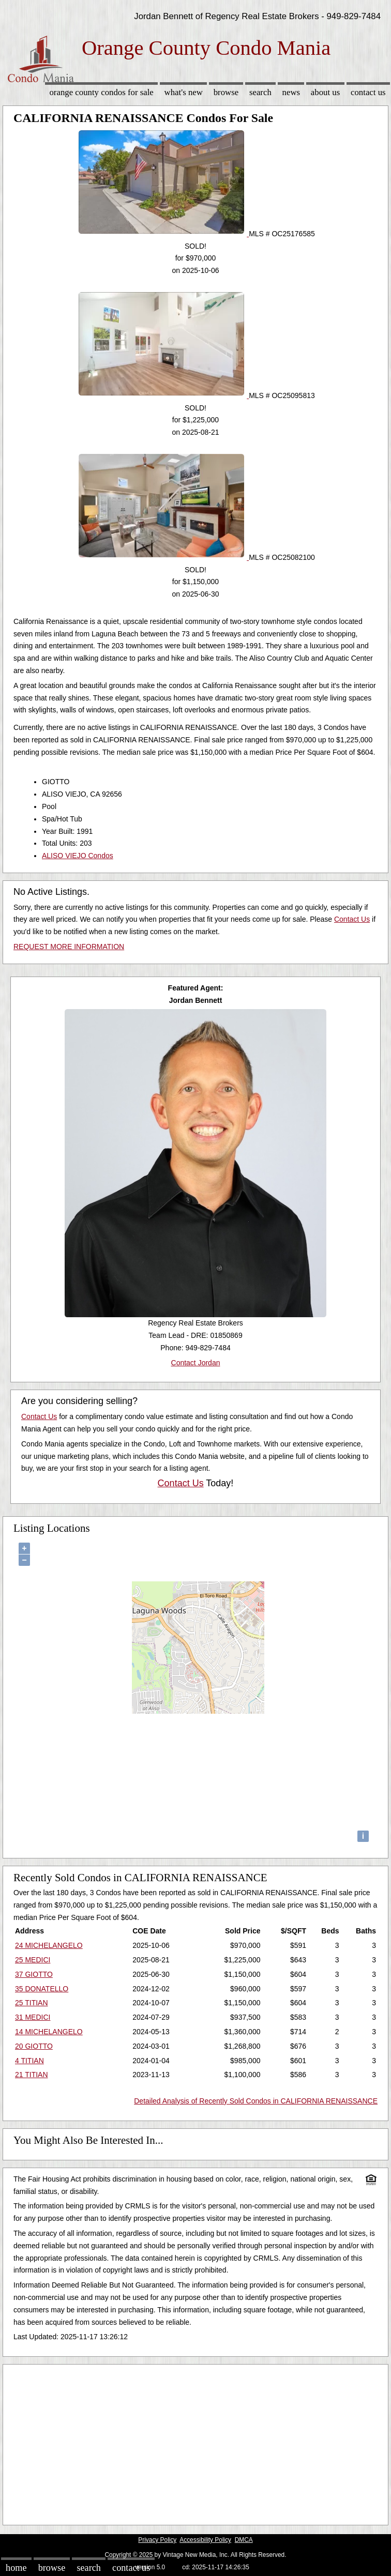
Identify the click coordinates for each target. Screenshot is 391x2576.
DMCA (244, 2539)
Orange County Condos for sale (101, 92)
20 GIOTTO (34, 2046)
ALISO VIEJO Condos (77, 855)
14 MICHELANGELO (49, 2032)
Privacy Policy (157, 2539)
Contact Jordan (195, 1363)
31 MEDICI (32, 2017)
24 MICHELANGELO (49, 1945)
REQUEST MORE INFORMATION (68, 946)
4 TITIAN (29, 2060)
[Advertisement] (195, 2442)
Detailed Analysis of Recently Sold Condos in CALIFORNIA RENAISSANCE (256, 2101)
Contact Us (368, 92)
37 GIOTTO (34, 1974)
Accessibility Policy (205, 2539)
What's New (183, 92)
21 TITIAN (31, 2074)
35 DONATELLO (41, 1989)
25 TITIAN (31, 2003)
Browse (226, 92)
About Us (325, 92)
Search (260, 92)
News (291, 92)
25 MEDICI (32, 1960)
